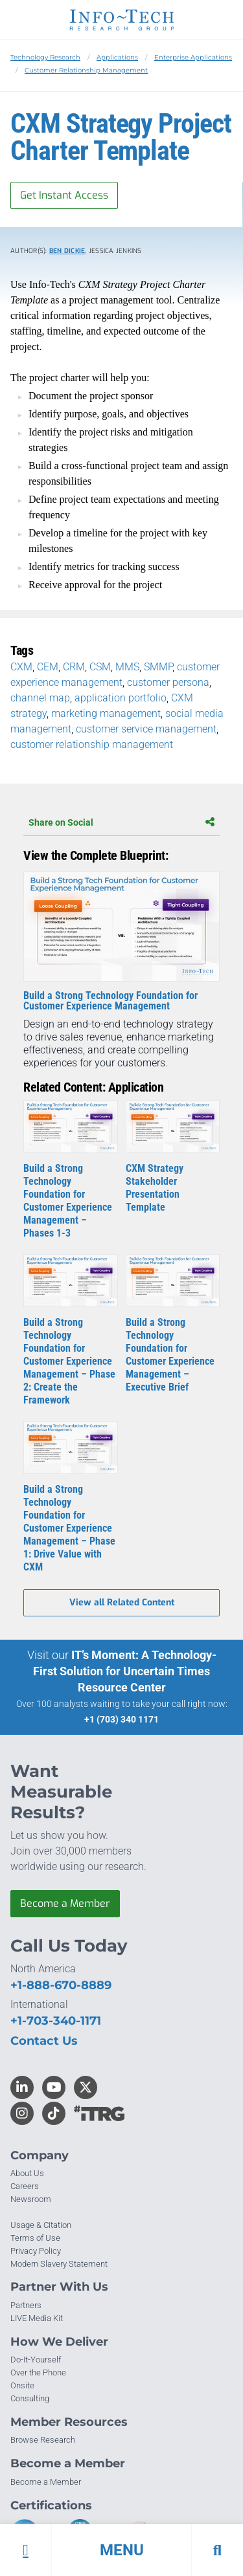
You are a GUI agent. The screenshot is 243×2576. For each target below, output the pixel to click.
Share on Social (121, 822)
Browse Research (42, 2440)
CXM (21, 667)
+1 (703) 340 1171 (121, 1719)
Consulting (29, 2398)
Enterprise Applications (193, 57)
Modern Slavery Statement (59, 2264)
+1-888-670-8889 (60, 1985)
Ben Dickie (67, 251)
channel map (40, 698)
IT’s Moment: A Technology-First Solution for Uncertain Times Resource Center (124, 1671)
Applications (117, 57)
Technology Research (45, 57)
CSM (100, 667)
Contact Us (44, 2041)
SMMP (158, 667)
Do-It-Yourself (35, 2359)
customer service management (146, 729)
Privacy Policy (35, 2251)
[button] (121, 2550)
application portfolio (121, 698)
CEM (47, 667)
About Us (27, 2173)
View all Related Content (121, 1602)
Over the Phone (38, 2372)
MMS (127, 667)
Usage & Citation (40, 2225)
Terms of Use (35, 2238)
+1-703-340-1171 (55, 2021)
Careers (24, 2186)
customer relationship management (91, 744)
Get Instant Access (64, 195)
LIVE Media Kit (36, 2318)
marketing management (106, 713)
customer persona (168, 682)
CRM (74, 667)
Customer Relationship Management (86, 70)
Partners (25, 2305)
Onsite (22, 2385)
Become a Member (65, 1903)
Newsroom (30, 2199)
